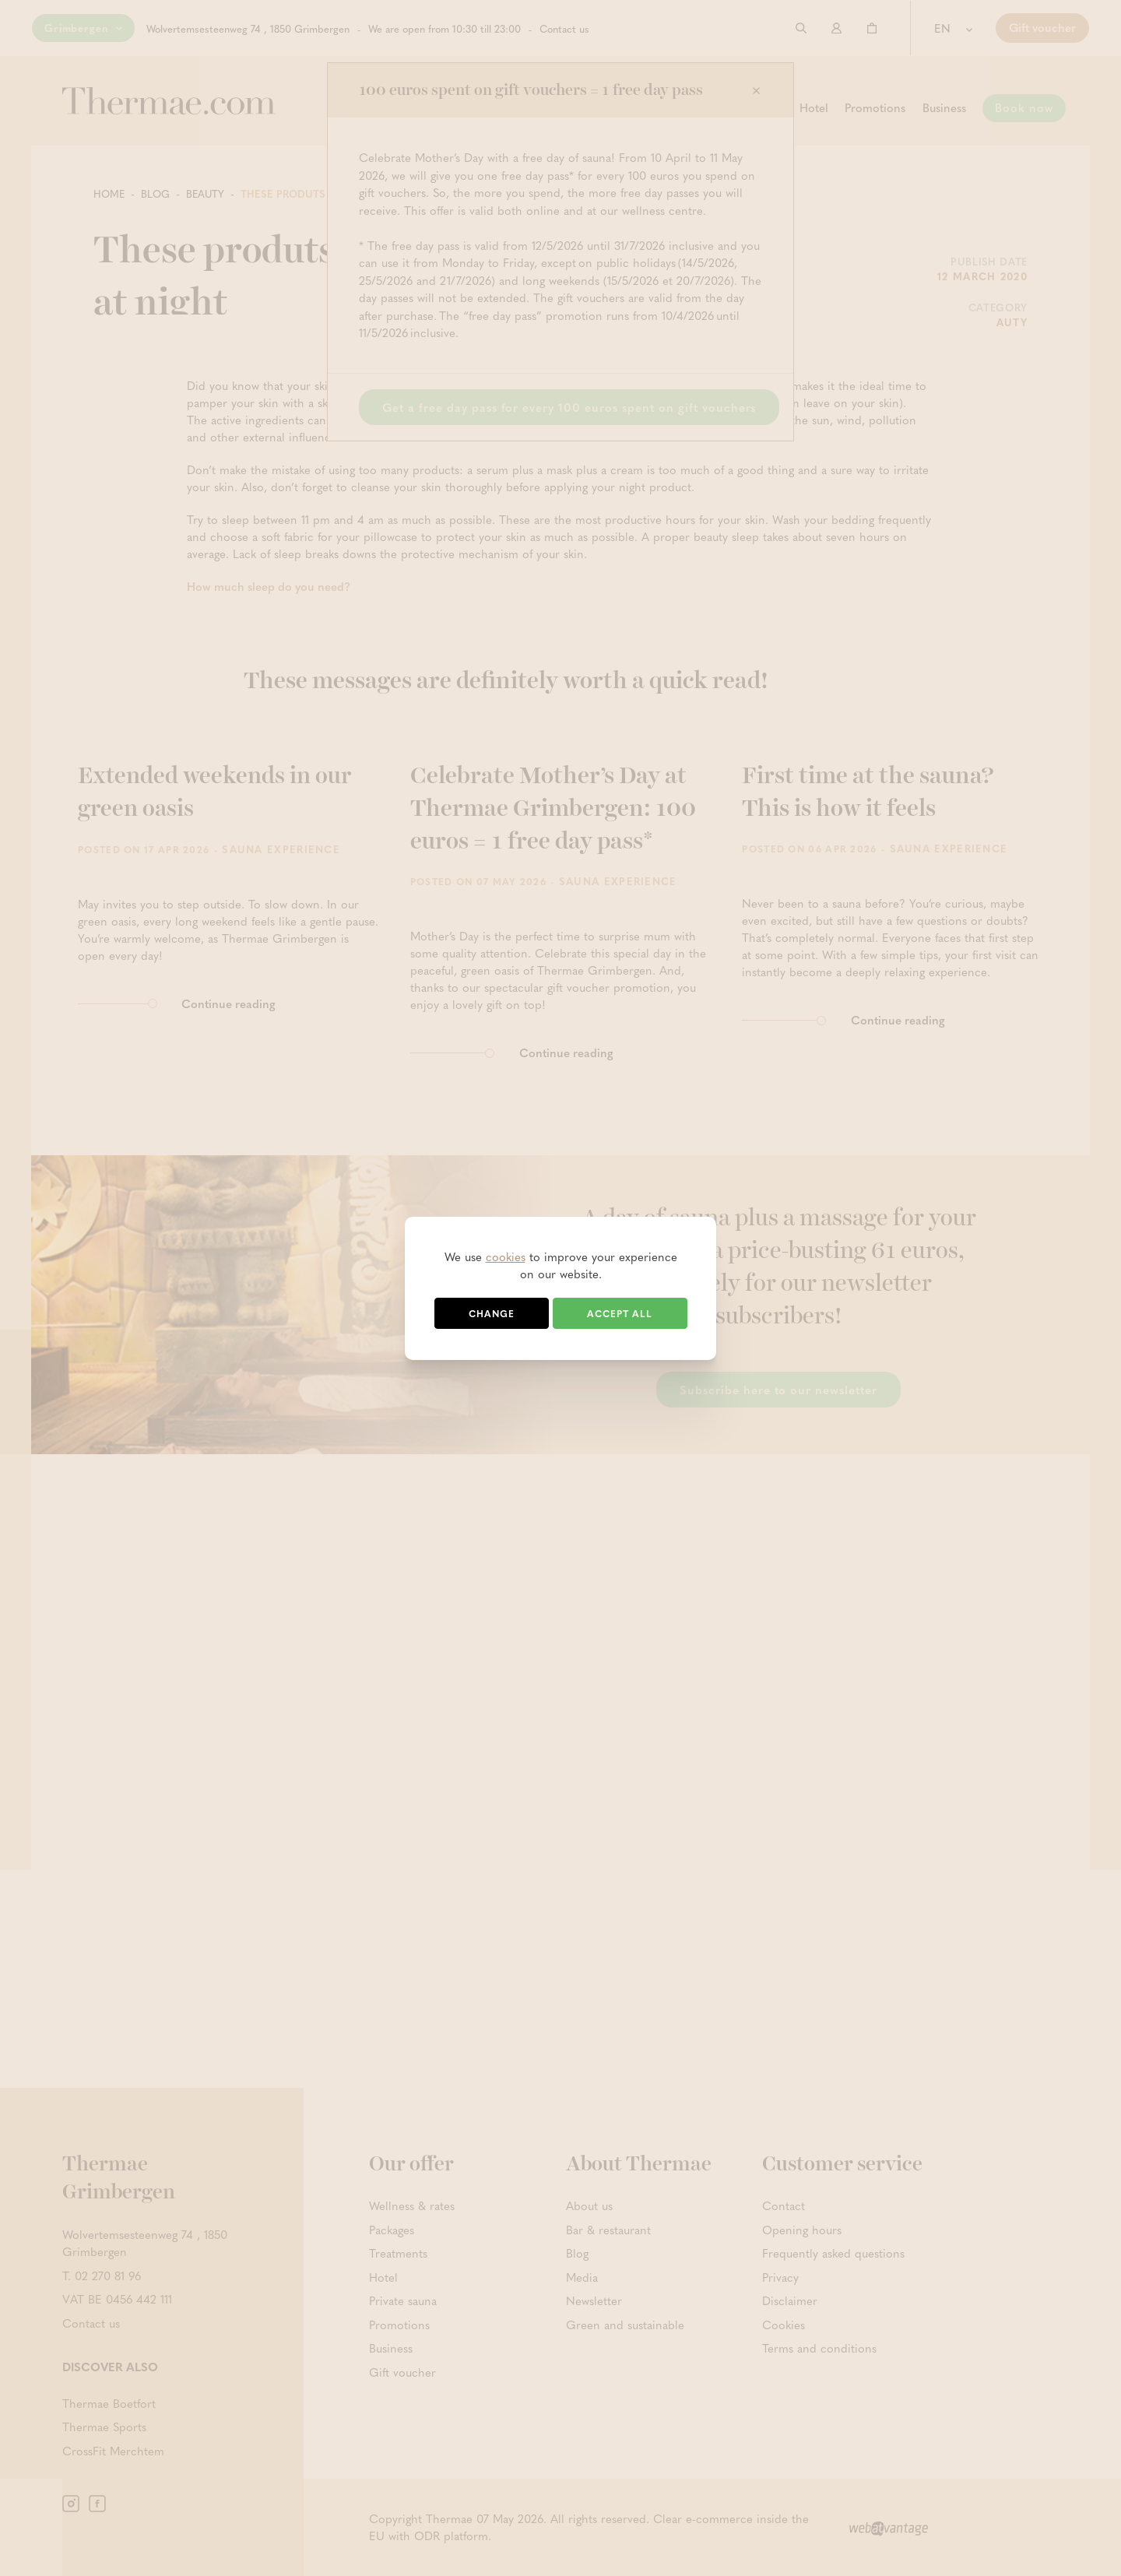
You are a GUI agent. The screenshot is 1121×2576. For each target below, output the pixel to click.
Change (492, 1313)
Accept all (619, 1313)
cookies (505, 1256)
